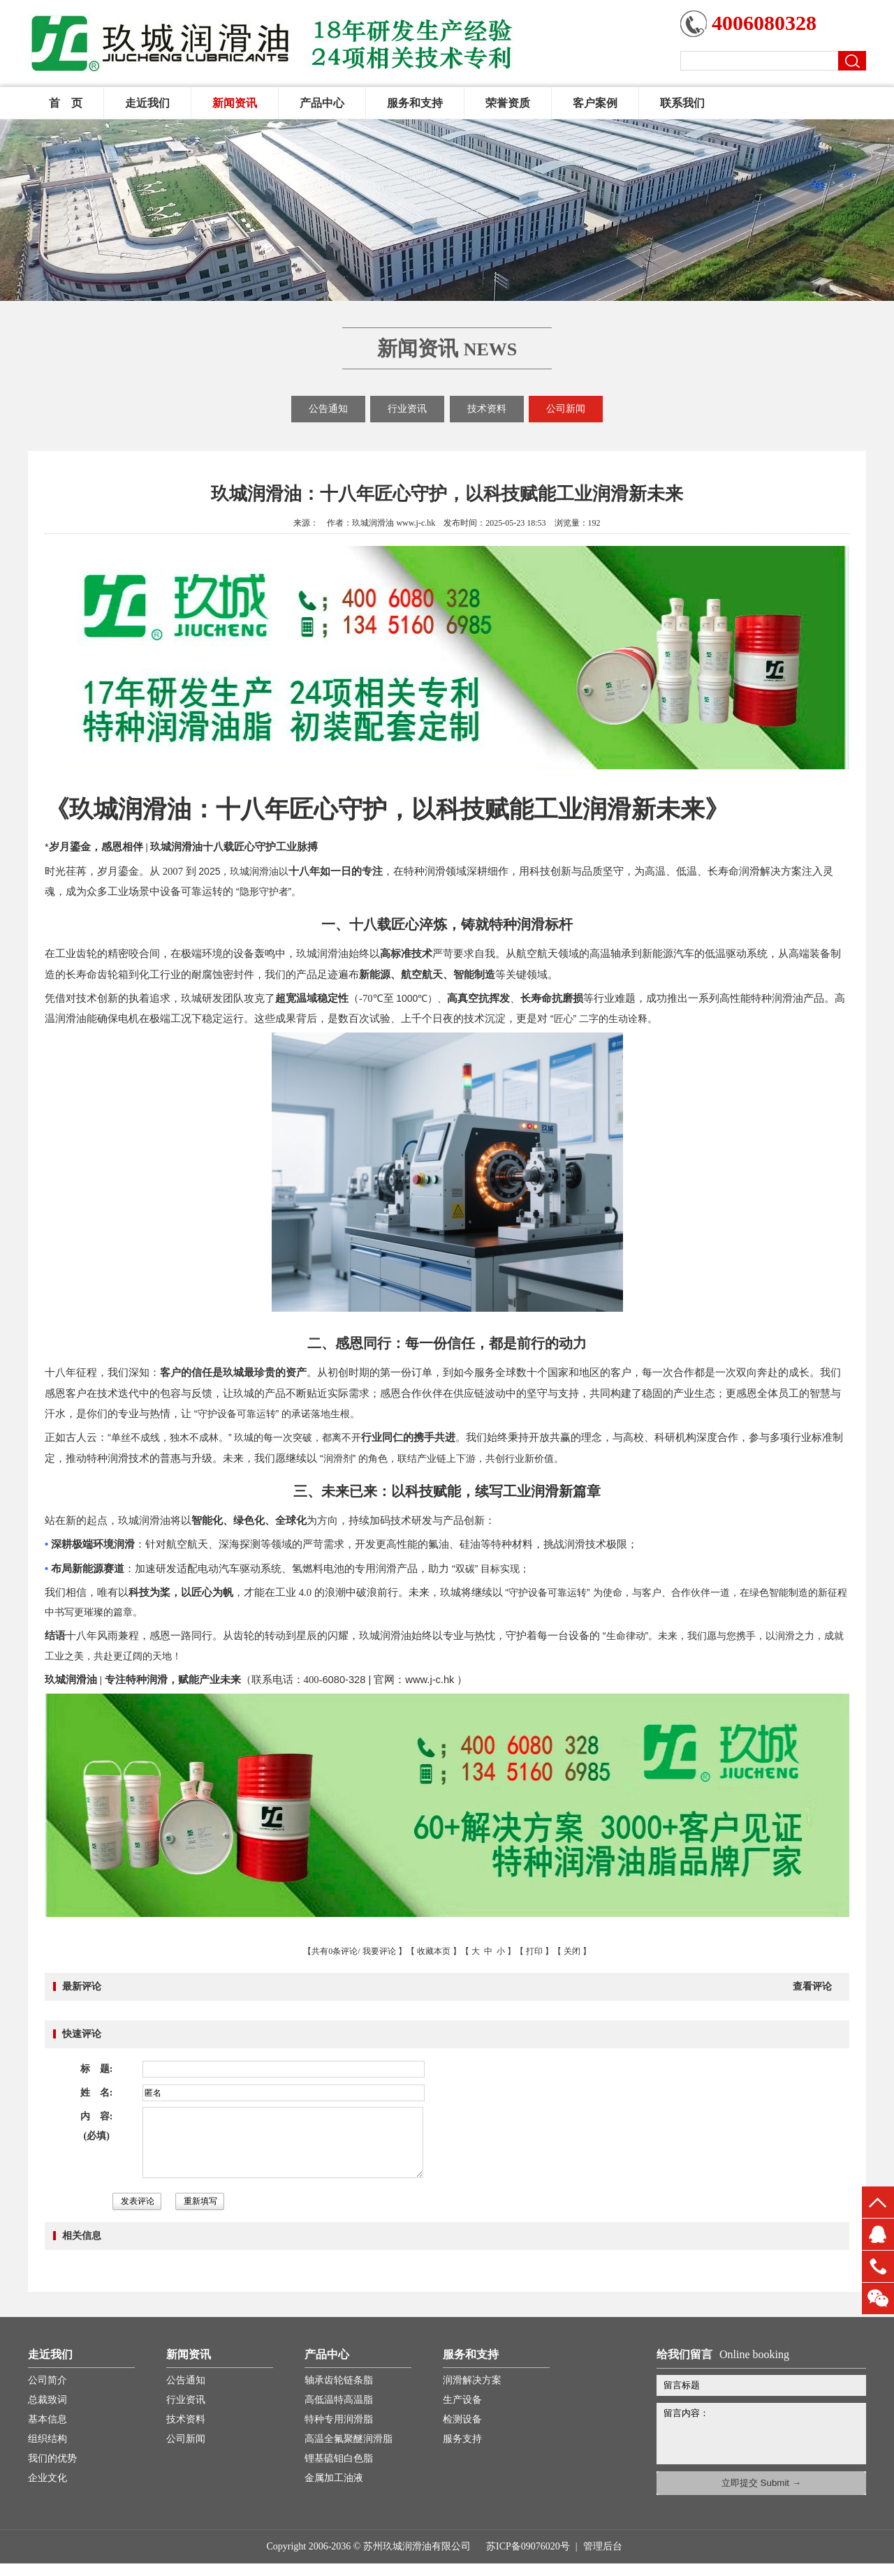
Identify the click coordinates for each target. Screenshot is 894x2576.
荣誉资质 (507, 103)
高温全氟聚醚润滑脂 (349, 2439)
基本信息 (47, 2419)
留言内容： (768, 2431)
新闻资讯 (234, 103)
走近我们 (147, 103)
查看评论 (812, 1986)
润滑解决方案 (472, 2380)
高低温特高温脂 (339, 2399)
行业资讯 (407, 409)
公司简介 (47, 2380)
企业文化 (47, 2478)
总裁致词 (47, 2399)
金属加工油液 (334, 2478)
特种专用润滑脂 (339, 2419)
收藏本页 (433, 1951)
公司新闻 (565, 409)
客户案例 (595, 103)
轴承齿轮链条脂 (339, 2380)
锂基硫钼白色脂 (339, 2458)
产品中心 (322, 103)
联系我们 (682, 103)
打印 (534, 1951)
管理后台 (602, 2546)
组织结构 (47, 2439)
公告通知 (328, 409)
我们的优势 (52, 2458)
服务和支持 (415, 103)
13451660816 (878, 2266)
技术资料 (486, 409)
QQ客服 (878, 2234)
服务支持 (462, 2439)
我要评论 (379, 1951)
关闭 (572, 1951)
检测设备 (462, 2419)
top (878, 2202)
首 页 (65, 103)
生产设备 (462, 2399)
